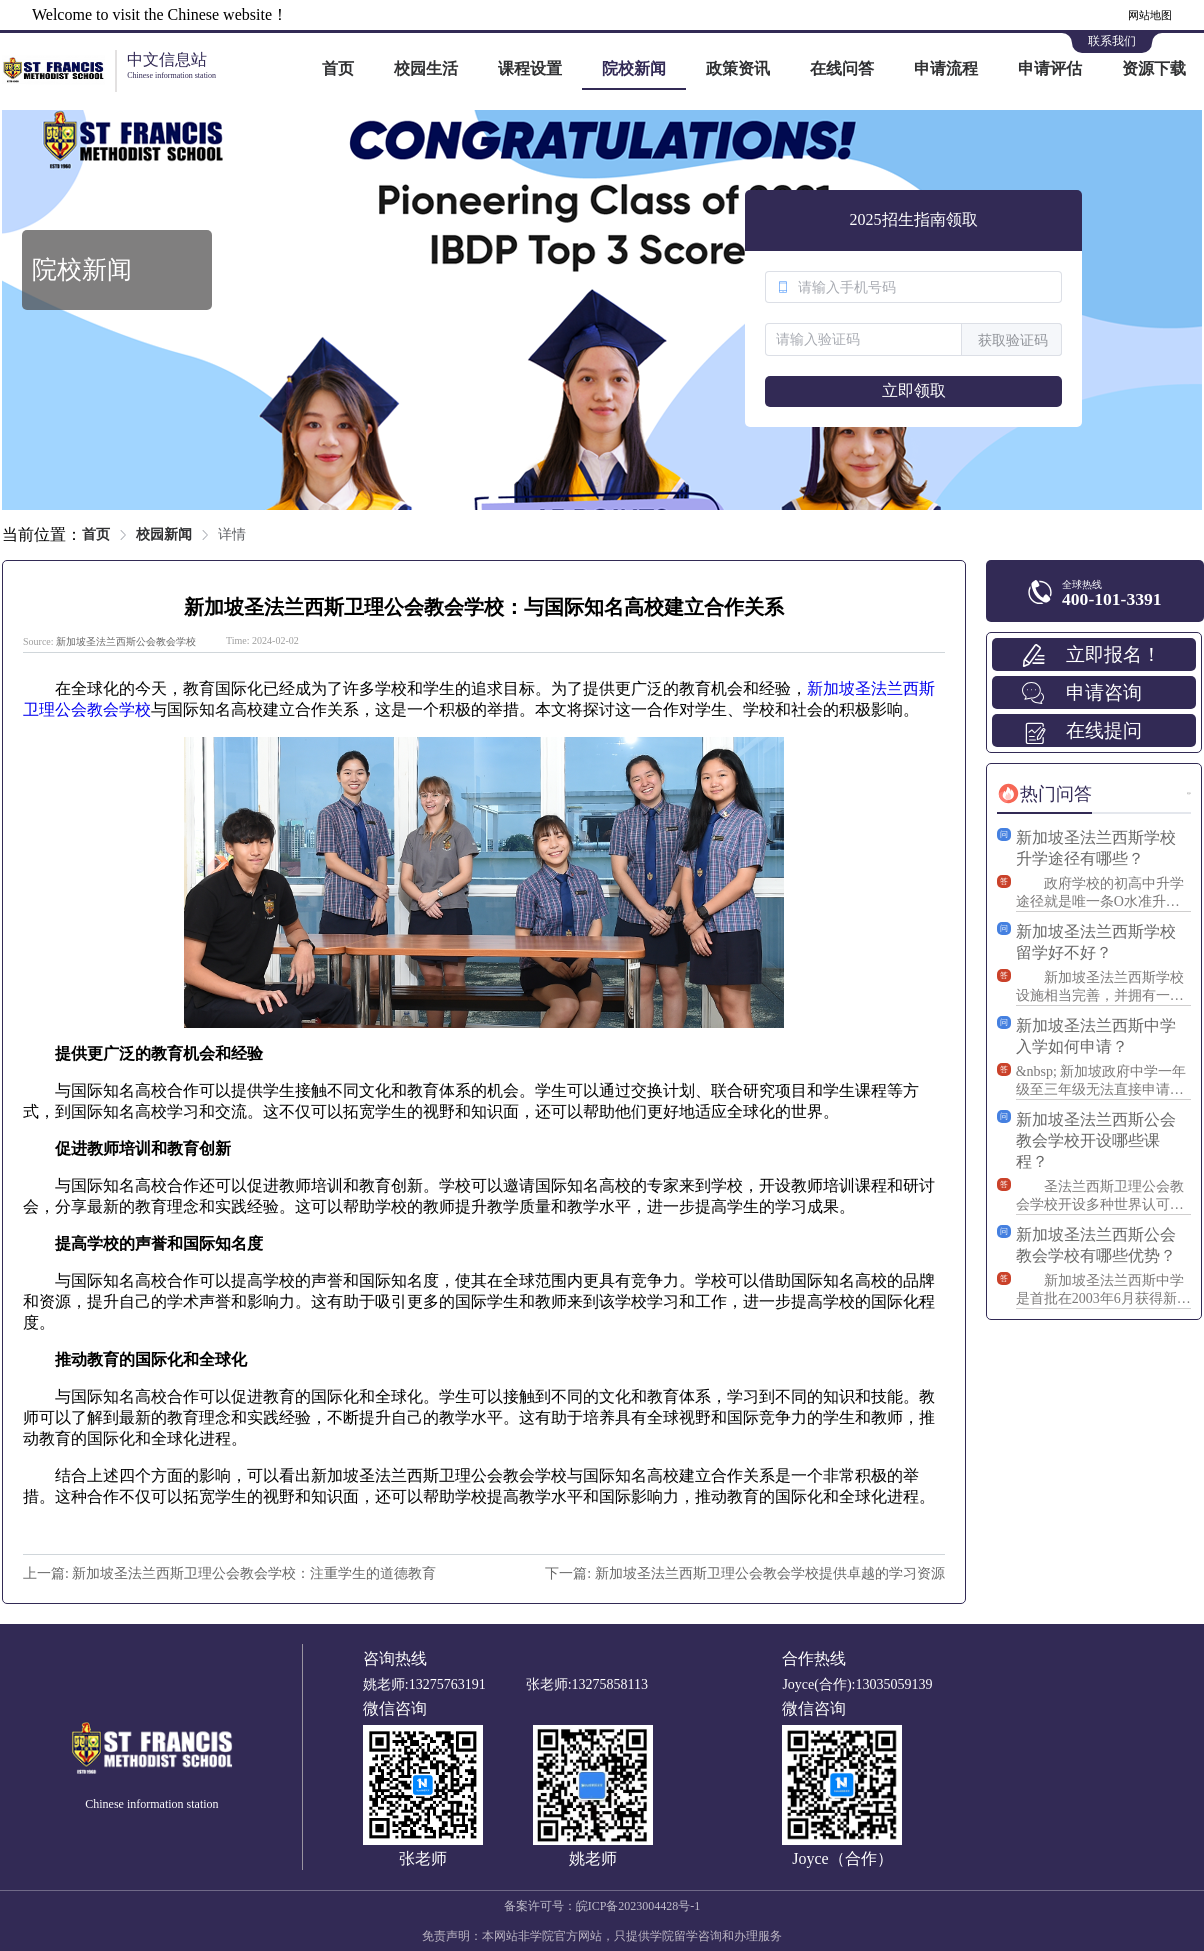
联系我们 (1112, 41)
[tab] (1044, 794)
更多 (1189, 793)
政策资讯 (738, 68)
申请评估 (1050, 68)
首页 (338, 68)
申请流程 (946, 68)
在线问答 (842, 68)
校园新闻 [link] (164, 534)
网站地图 (1150, 15)
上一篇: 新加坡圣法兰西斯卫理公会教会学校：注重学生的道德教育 (229, 1573)
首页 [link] (96, 534)
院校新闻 (634, 68)
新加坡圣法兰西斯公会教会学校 (126, 641)
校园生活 (426, 68)
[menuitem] (338, 70)
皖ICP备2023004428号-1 (638, 1906)
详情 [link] (232, 534)
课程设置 (530, 68)
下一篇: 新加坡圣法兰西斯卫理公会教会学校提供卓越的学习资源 (744, 1573)
